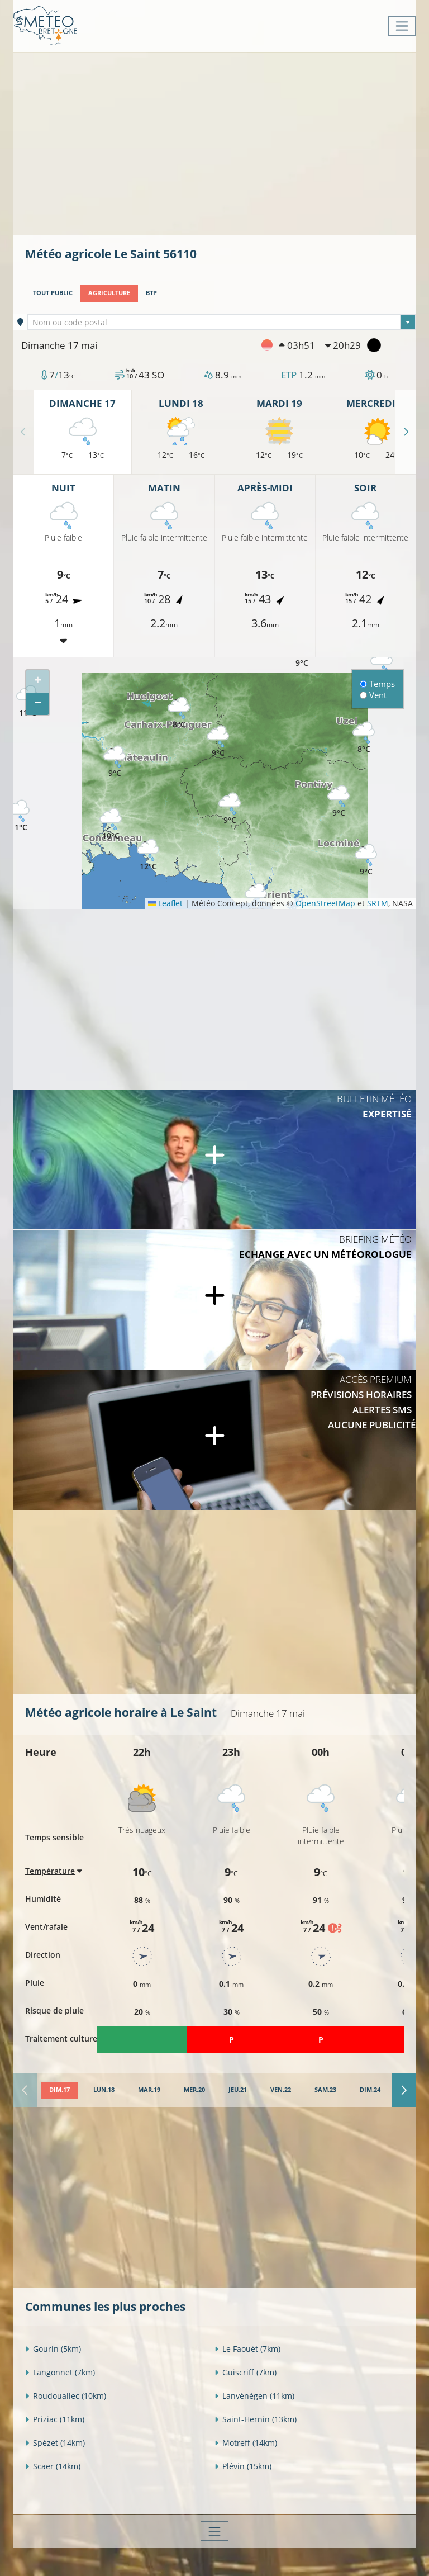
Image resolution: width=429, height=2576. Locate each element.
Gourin (53, 2348)
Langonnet (60, 2372)
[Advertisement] (227, 142)
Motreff (245, 2442)
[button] (229, 808)
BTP (151, 293)
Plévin (242, 2466)
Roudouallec (65, 2395)
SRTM (377, 903)
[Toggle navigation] (402, 26)
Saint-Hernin (255, 2419)
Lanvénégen (254, 2395)
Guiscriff (245, 2372)
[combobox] (221, 322)
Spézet (55, 2442)
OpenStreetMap (325, 903)
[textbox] (222, 322)
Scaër (52, 2466)
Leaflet (165, 903)
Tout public (53, 293)
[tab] (59, 2090)
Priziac (54, 2419)
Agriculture (109, 293)
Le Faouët (247, 2348)
